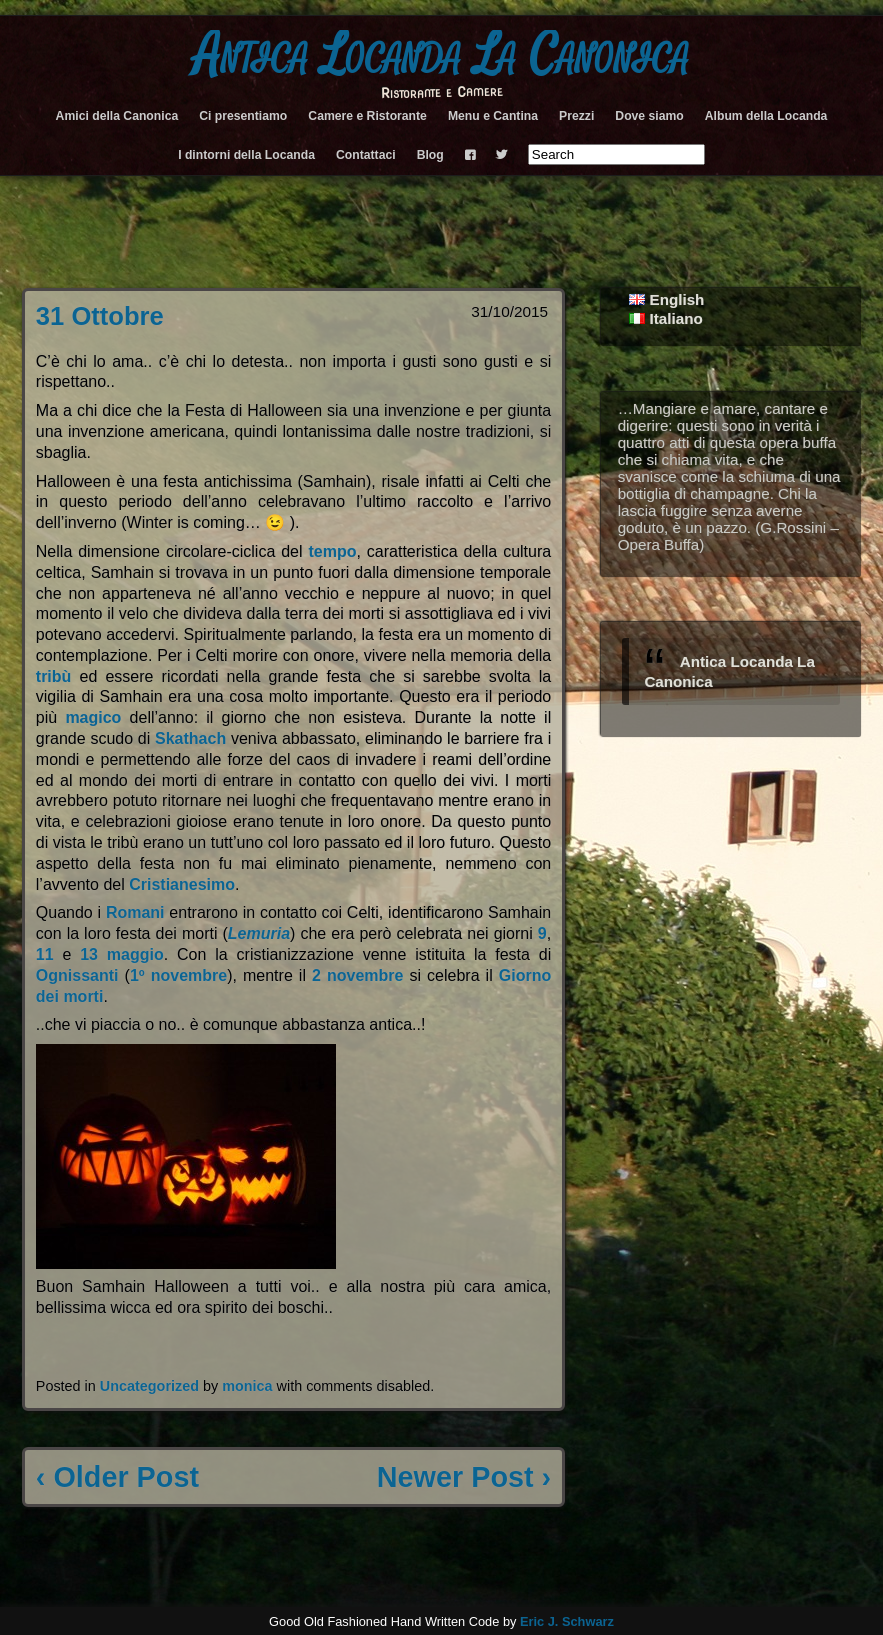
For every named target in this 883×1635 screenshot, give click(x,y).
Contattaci (366, 155)
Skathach (190, 738)
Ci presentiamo (243, 116)
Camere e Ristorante (367, 116)
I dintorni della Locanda (246, 155)
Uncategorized (149, 1386)
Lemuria (259, 933)
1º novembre (178, 975)
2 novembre (357, 975)
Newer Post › (464, 1477)
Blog (430, 155)
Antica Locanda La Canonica (441, 56)
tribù (54, 676)
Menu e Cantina (493, 116)
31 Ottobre (100, 316)
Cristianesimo (182, 884)
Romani (135, 912)
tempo (332, 551)
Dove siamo (649, 116)
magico (93, 717)
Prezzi (576, 116)
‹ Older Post (117, 1477)
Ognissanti (77, 975)
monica (247, 1386)
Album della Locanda (766, 116)
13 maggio (122, 954)
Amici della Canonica (117, 116)
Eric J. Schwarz (567, 1621)
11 (45, 954)
